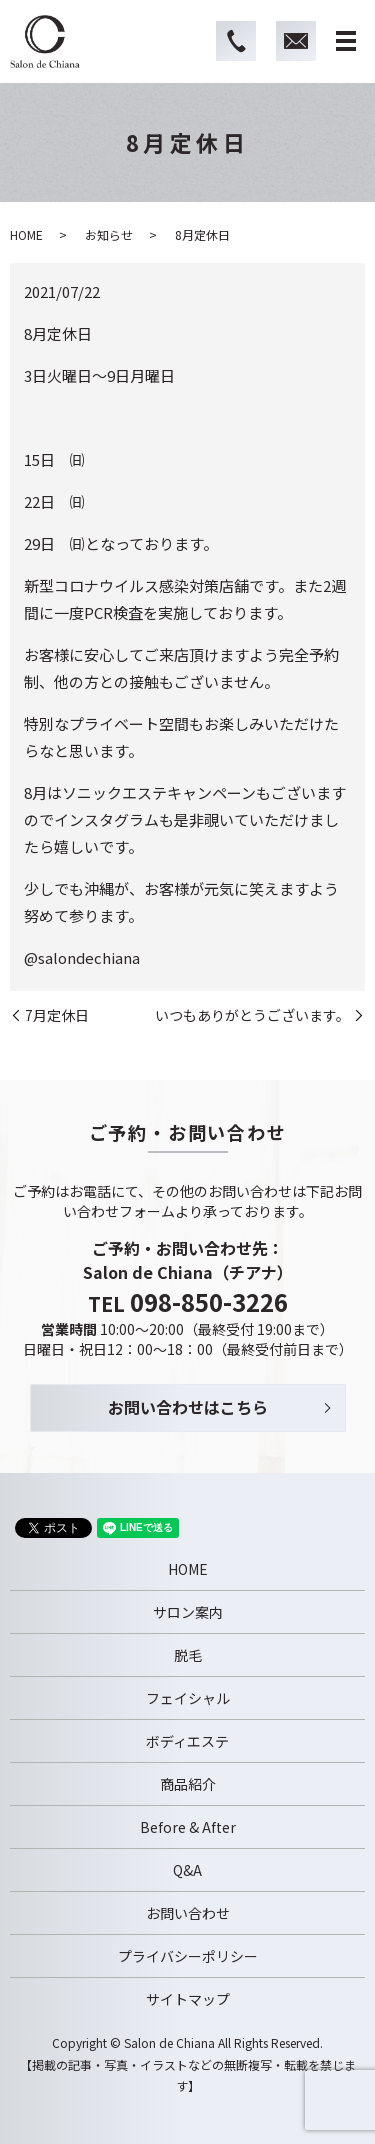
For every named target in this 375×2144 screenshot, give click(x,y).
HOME (26, 234)
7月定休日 (57, 1015)
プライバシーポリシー (188, 1956)
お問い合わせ (188, 1913)
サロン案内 (188, 1612)
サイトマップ (188, 1999)
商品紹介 (188, 1784)
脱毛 (188, 1655)
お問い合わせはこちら (188, 1407)
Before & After (188, 1827)
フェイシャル (188, 1698)
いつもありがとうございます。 (252, 1015)
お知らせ (109, 234)
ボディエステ (187, 1741)
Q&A (187, 1870)
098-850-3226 (209, 1301)
